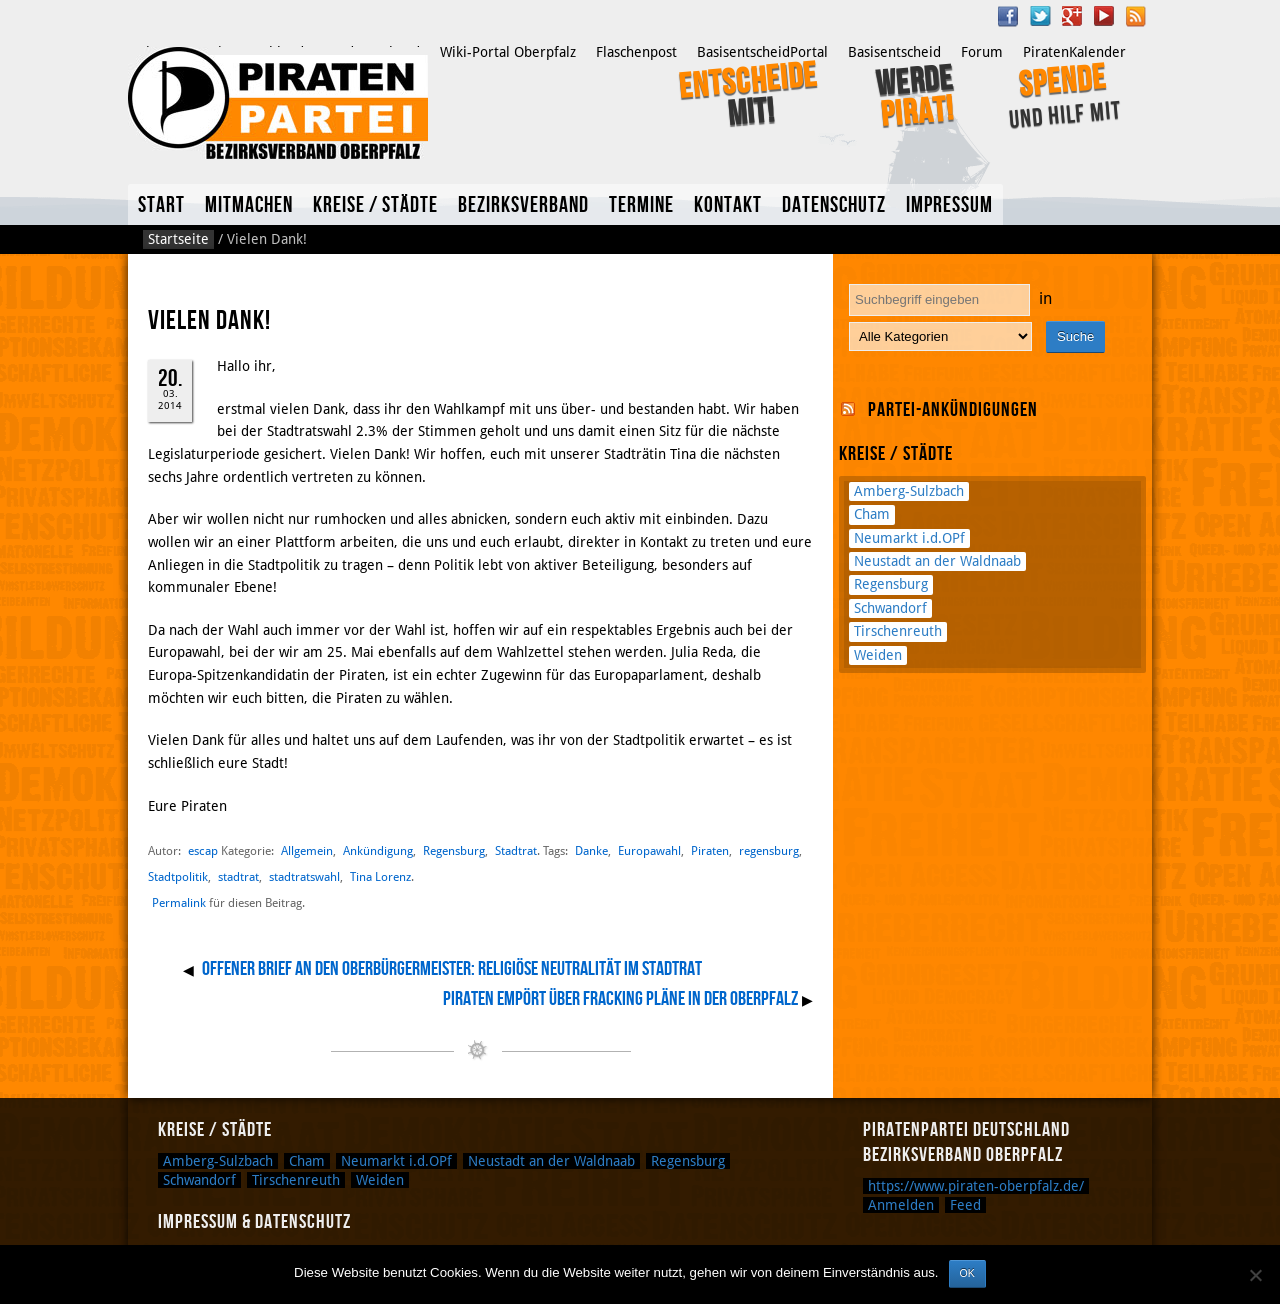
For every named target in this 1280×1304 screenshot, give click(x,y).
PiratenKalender (1074, 52)
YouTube (1104, 16)
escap (203, 850)
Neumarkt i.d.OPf (909, 538)
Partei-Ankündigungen (953, 410)
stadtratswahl (304, 876)
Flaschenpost (636, 52)
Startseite (178, 239)
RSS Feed (1136, 16)
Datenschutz (834, 205)
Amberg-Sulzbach (909, 491)
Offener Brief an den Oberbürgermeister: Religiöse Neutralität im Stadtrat (452, 969)
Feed (965, 1205)
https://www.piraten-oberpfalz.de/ (976, 1186)
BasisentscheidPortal (762, 52)
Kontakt (728, 205)
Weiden (878, 655)
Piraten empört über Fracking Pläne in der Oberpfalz (620, 999)
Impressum (949, 205)
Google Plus (1072, 16)
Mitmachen (249, 205)
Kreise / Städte (375, 205)
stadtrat (238, 876)
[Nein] (1255, 1275)
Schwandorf (890, 608)
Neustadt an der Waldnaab (937, 561)
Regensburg (454, 850)
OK (967, 1273)
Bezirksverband (523, 205)
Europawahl (649, 850)
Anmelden (901, 1205)
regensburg (769, 850)
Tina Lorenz (380, 876)
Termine (641, 205)
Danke (591, 850)
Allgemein (307, 850)
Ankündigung (378, 850)
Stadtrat (516, 850)
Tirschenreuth (898, 631)
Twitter (1040, 16)
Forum (982, 52)
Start (161, 205)
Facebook (1008, 16)
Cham (872, 514)
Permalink (179, 903)
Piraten (710, 850)
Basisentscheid (894, 52)
